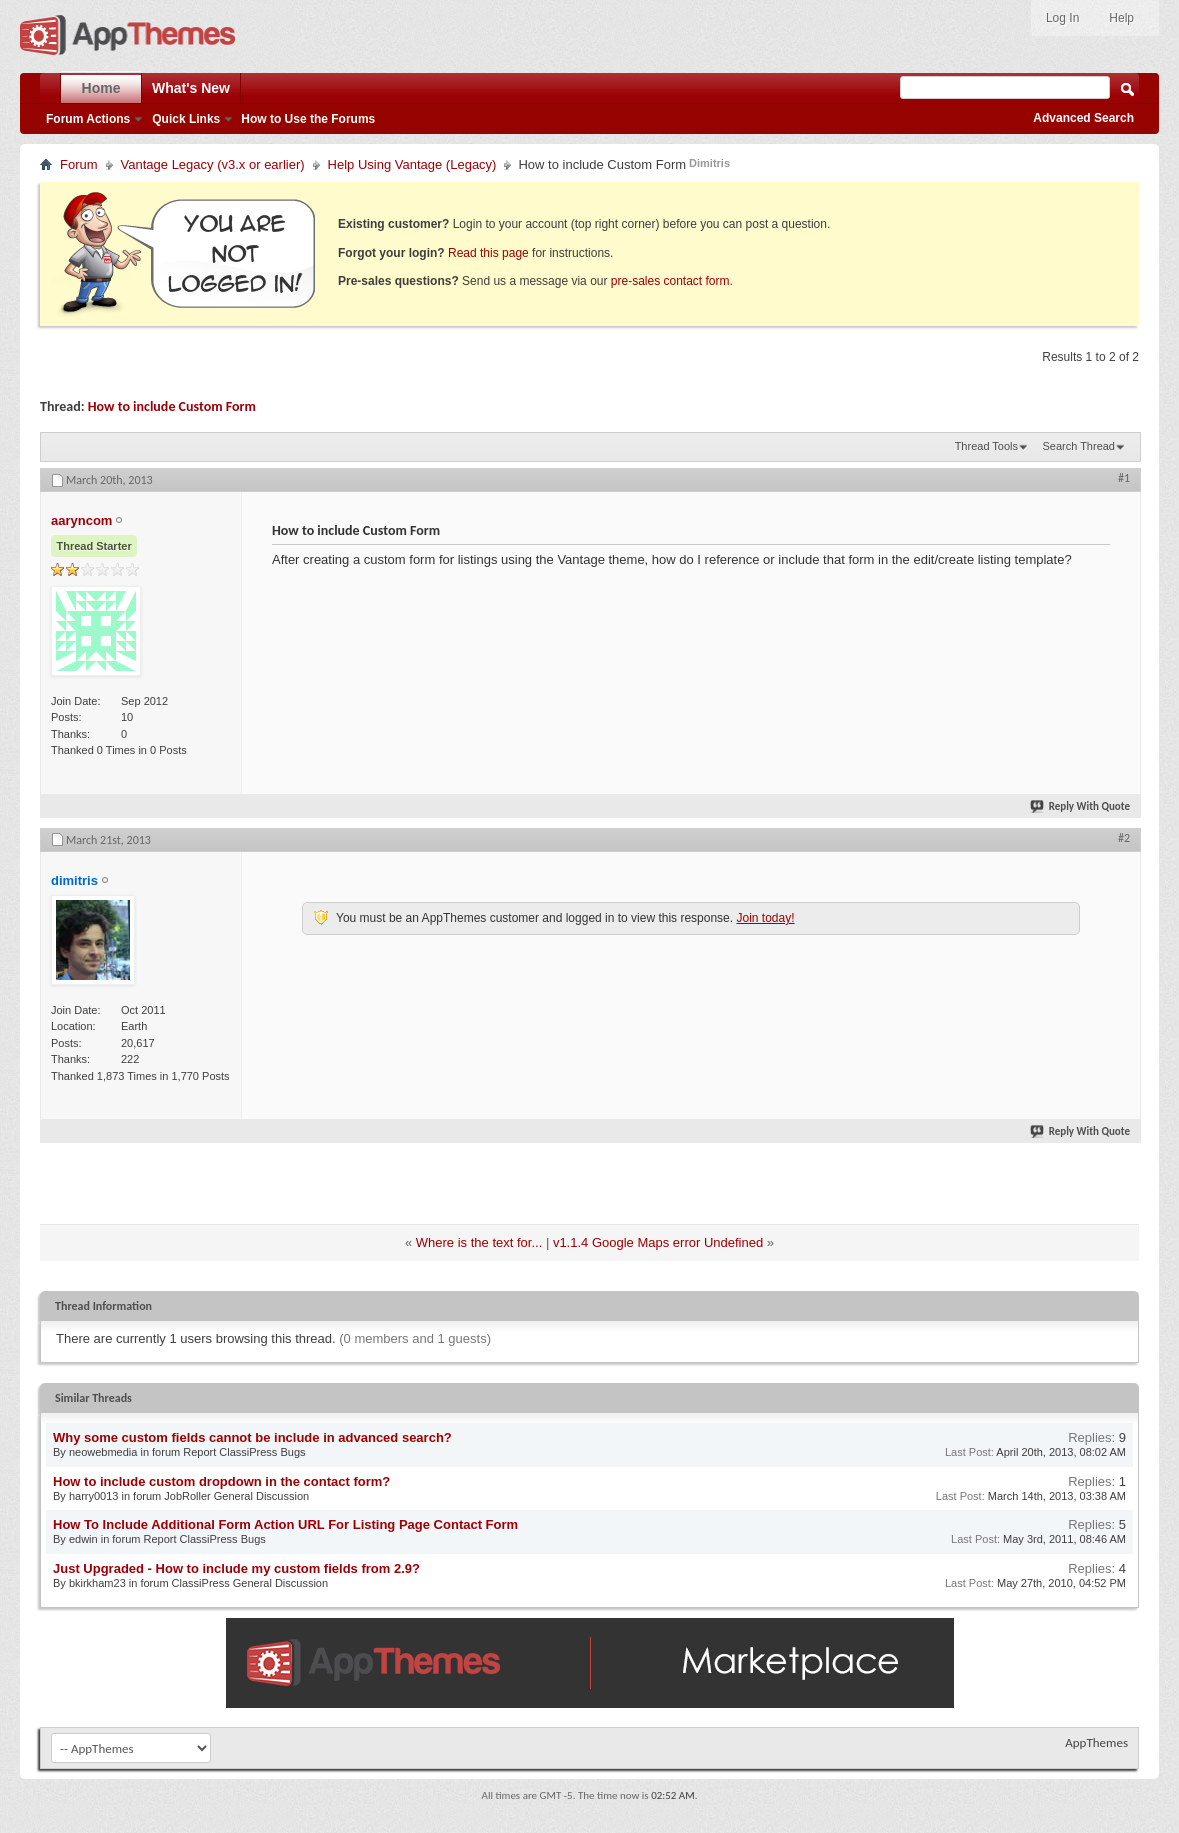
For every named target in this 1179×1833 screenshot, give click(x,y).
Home (101, 88)
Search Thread (1078, 446)
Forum (79, 164)
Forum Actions (88, 119)
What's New (191, 88)
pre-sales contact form (670, 281)
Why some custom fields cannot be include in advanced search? (252, 1437)
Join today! (765, 918)
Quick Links (186, 119)
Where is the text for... (479, 1242)
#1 (1124, 478)
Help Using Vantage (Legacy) (412, 164)
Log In (1062, 18)
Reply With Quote (1081, 806)
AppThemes (1096, 1742)
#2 (1124, 838)
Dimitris (709, 163)
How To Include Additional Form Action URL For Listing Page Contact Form (285, 1524)
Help (1121, 18)
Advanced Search (1083, 118)
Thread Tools (986, 446)
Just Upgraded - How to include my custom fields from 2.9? (236, 1568)
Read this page (488, 253)
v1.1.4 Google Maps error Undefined (658, 1242)
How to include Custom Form (172, 406)
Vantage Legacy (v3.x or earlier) (213, 164)
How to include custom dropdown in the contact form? (221, 1481)
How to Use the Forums (308, 119)
